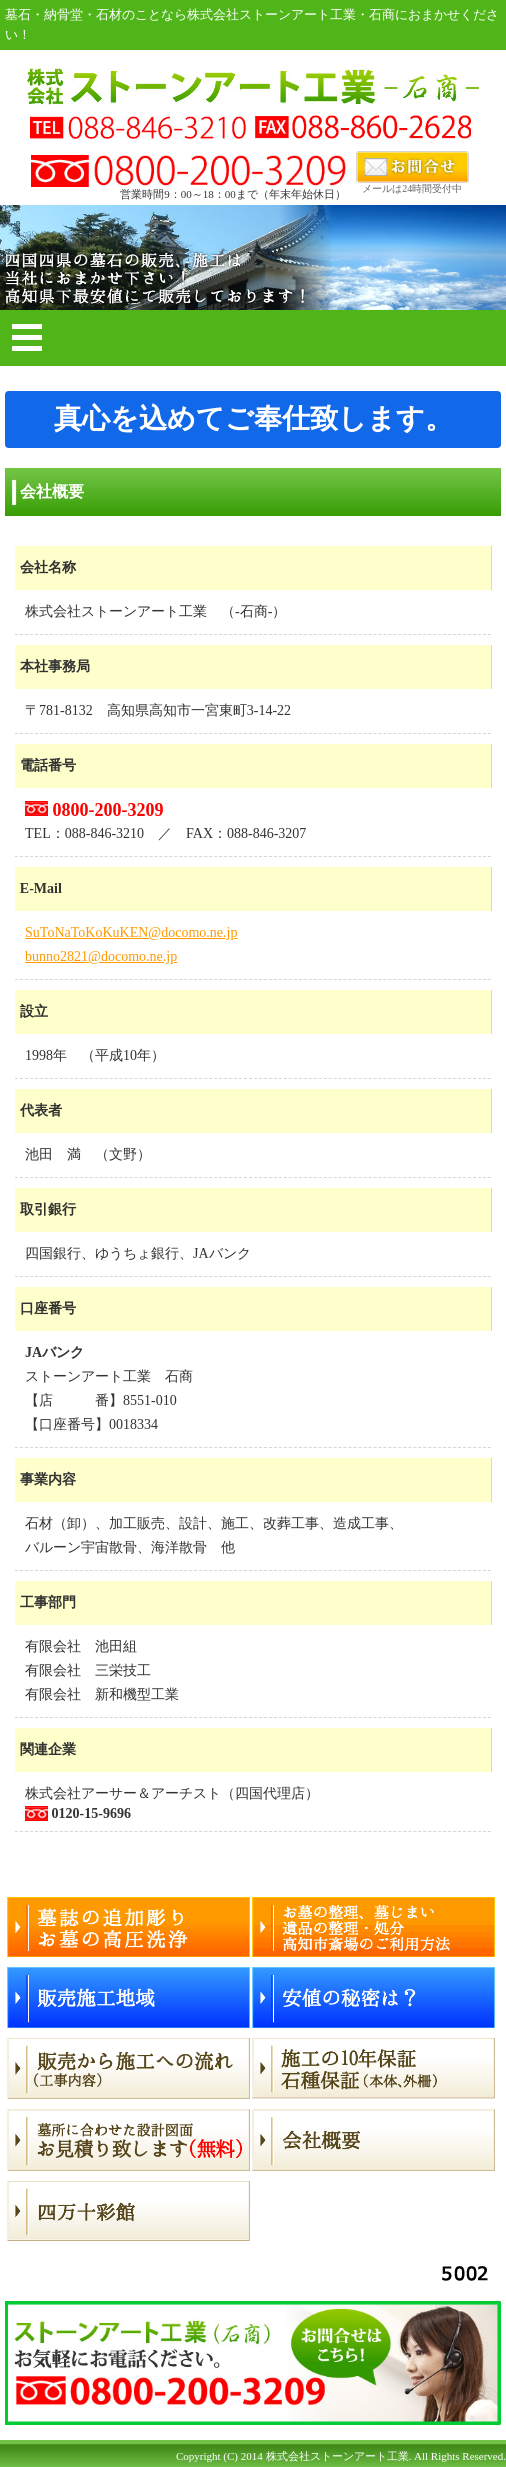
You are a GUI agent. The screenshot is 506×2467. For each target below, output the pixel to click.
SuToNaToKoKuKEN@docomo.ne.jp (131, 932)
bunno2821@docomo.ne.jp (101, 956)
